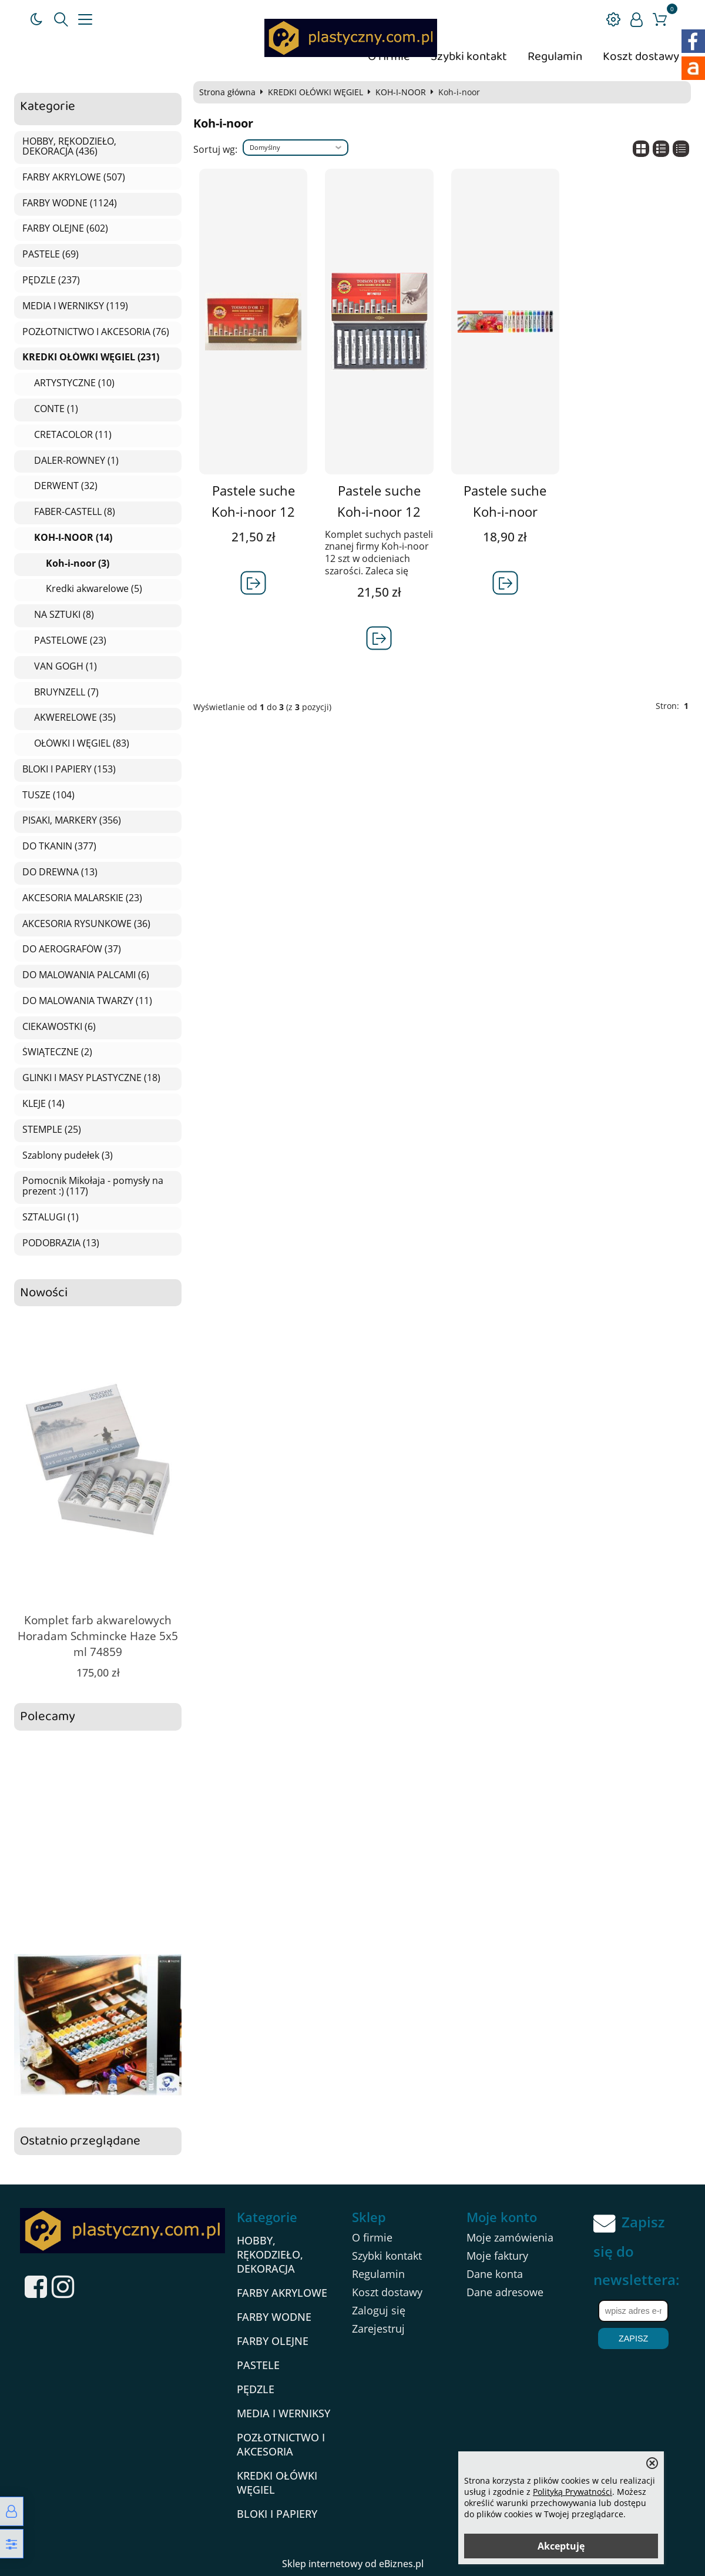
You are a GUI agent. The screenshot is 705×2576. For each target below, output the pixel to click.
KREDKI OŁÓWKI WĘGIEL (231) (90, 357)
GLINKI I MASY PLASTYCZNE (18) (91, 1078)
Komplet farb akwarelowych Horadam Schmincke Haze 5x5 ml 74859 (98, 1636)
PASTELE (258, 2365)
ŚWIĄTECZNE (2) (57, 1052)
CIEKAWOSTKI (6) (59, 1027)
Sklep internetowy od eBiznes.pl (353, 2563)
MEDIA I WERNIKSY (283, 2413)
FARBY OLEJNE (272, 2341)
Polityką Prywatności (572, 2491)
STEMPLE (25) (51, 1130)
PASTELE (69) (50, 254)
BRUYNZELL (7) (66, 692)
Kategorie (47, 107)
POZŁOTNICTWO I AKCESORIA (281, 2444)
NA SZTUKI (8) (64, 615)
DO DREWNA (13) (60, 872)
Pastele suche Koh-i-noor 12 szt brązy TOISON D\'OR (253, 522)
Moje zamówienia (509, 2237)
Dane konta (494, 2274)
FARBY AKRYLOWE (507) (73, 177)
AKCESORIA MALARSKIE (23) (82, 898)
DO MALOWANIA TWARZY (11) (87, 1001)
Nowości (44, 1293)
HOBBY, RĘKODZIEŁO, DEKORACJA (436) (69, 146)
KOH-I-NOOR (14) (73, 538)
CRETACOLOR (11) (73, 435)
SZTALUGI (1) (50, 1217)
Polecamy (47, 1717)
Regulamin (555, 56)
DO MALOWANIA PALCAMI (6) (85, 975)
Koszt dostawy (641, 56)
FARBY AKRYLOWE (282, 2293)
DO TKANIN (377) (59, 846)
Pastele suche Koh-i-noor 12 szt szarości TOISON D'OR (379, 522)
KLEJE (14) (43, 1104)
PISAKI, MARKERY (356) (71, 820)
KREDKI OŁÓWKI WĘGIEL (315, 92)
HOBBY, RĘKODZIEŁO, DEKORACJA (270, 2254)
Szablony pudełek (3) (67, 1155)
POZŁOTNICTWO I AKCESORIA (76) (95, 332)
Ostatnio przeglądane (80, 2141)
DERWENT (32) (66, 486)
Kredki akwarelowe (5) (94, 589)
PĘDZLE (255, 2389)
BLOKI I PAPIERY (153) (69, 769)
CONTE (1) (56, 409)
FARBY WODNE (274, 2317)
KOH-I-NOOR (400, 92)
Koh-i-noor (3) (77, 563)
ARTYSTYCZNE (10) (74, 383)
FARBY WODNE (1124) (69, 203)
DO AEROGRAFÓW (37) (71, 949)
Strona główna (227, 92)
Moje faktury (497, 2256)
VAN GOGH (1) (65, 666)
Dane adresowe (504, 2292)
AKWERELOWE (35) (75, 717)
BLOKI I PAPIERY (277, 2514)
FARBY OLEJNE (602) (65, 228)
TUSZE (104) (48, 795)
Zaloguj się (378, 2310)
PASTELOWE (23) (70, 640)
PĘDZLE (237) (51, 280)
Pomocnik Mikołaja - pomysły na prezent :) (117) (92, 1186)
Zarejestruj (378, 2328)
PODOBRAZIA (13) (60, 1243)
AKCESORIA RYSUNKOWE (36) (86, 924)
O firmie (372, 2237)
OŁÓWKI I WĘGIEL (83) (81, 743)
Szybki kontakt (469, 56)
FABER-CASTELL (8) (74, 512)
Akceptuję (561, 2546)
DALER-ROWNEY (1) (76, 461)
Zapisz (633, 2338)
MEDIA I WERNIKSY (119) (75, 306)
